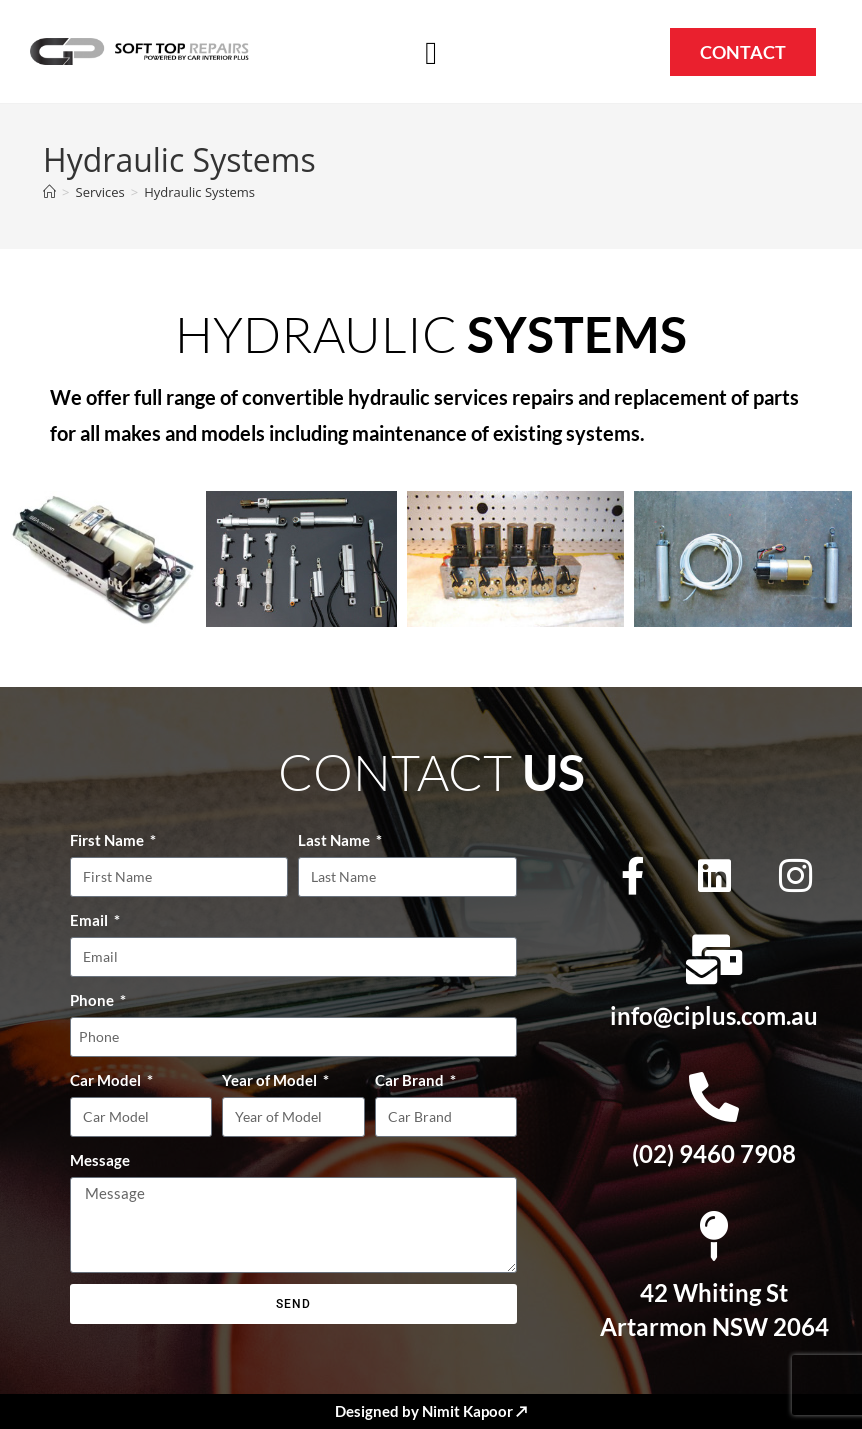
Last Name (335, 840)
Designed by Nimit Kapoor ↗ (431, 1411)
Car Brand (411, 1080)
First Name (108, 840)
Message (100, 1160)
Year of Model (271, 1080)
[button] (431, 53)
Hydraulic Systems (199, 192)
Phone (93, 1000)
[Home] (49, 192)
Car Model (107, 1080)
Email (90, 920)
